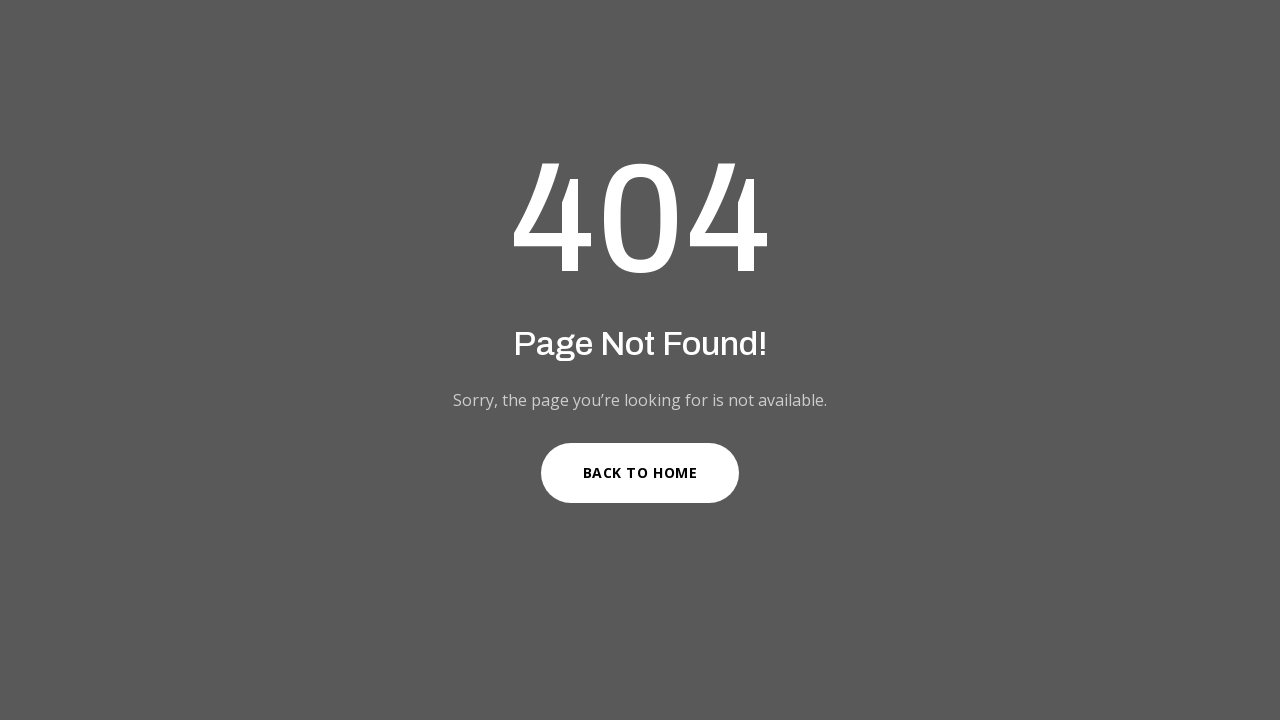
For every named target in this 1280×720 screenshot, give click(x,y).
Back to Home (640, 472)
